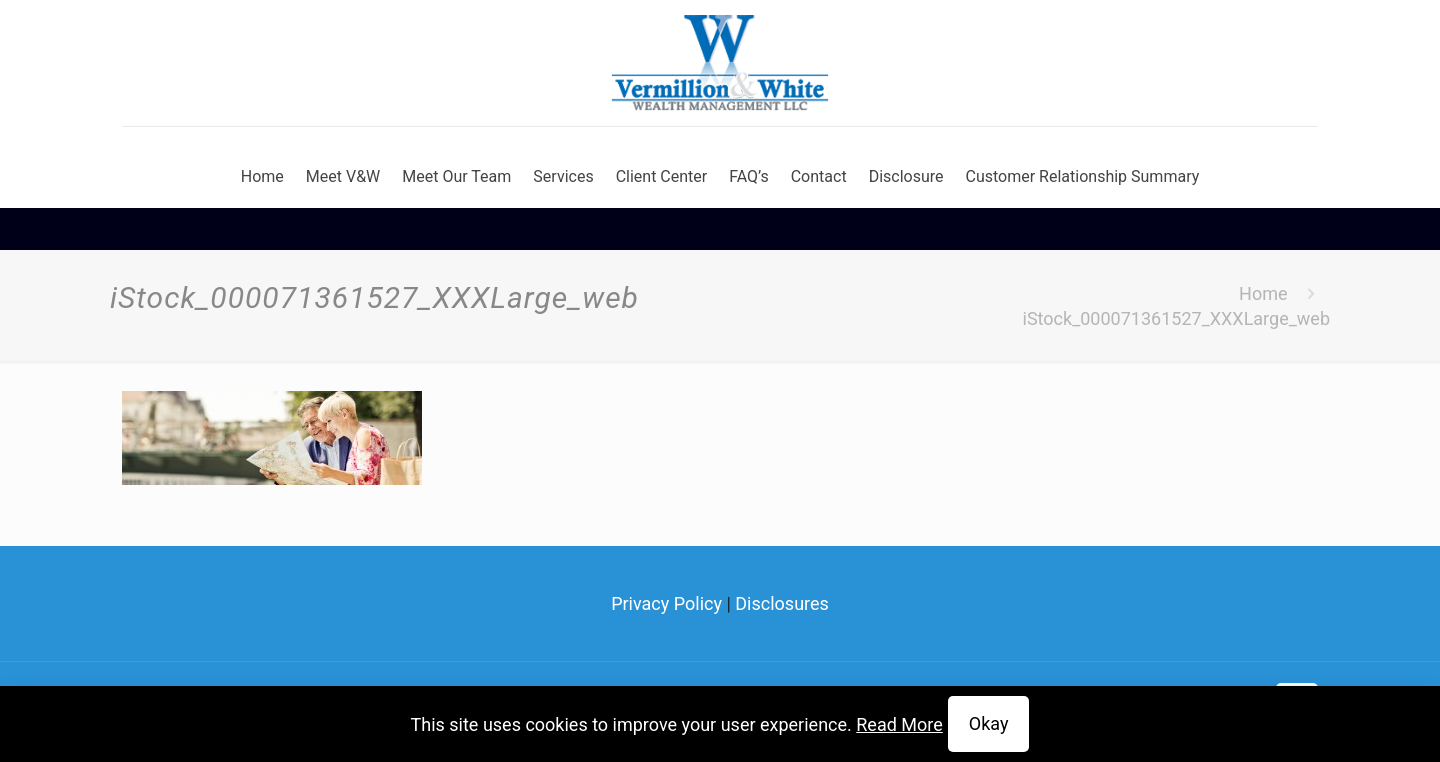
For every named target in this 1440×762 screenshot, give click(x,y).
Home (1263, 293)
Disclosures (782, 603)
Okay (989, 723)
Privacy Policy (666, 603)
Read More (899, 724)
